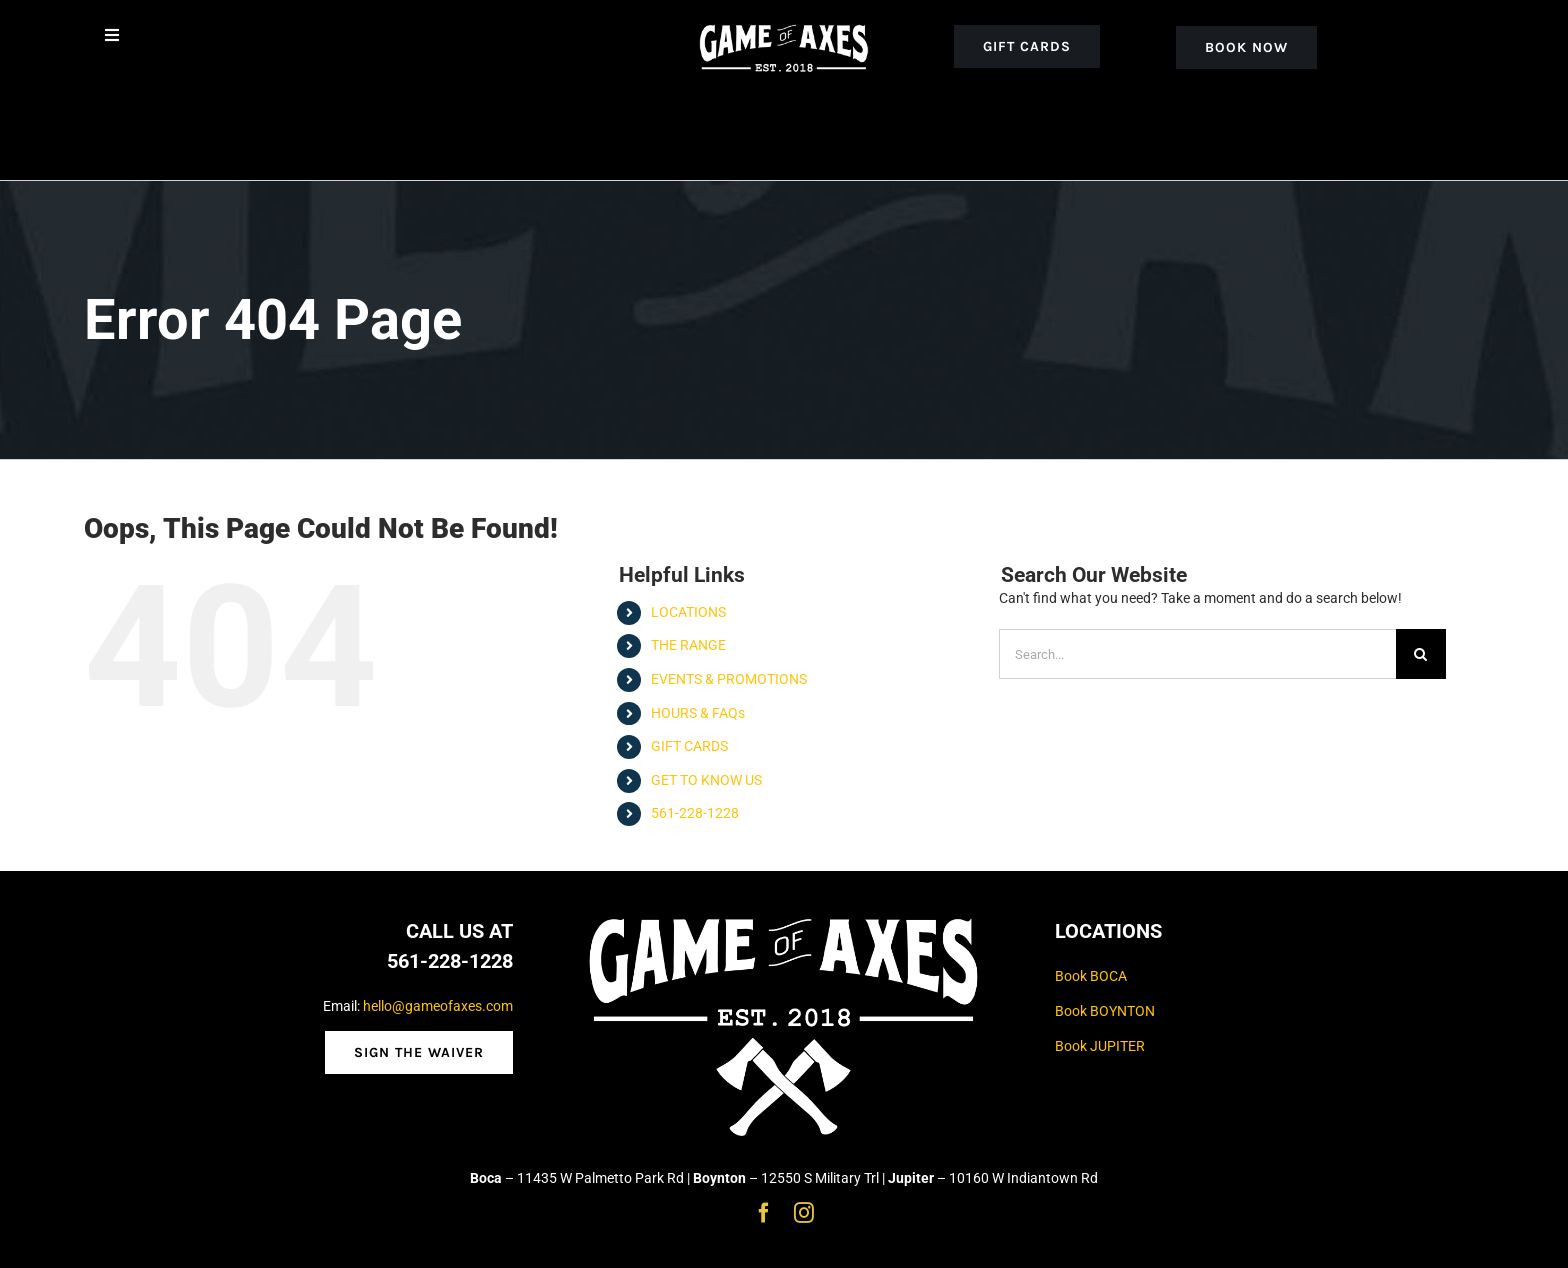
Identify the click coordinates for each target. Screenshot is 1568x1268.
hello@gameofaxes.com (438, 1006)
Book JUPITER (1100, 1046)
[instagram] (804, 1213)
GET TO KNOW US (706, 780)
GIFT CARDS (689, 746)
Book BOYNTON (1105, 1011)
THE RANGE (688, 645)
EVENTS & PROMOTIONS (729, 679)
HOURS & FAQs (698, 713)
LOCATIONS (688, 612)
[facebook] (764, 1213)
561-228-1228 (695, 813)
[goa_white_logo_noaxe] (784, 22)
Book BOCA (1091, 976)
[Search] (1421, 654)
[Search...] (1197, 654)
